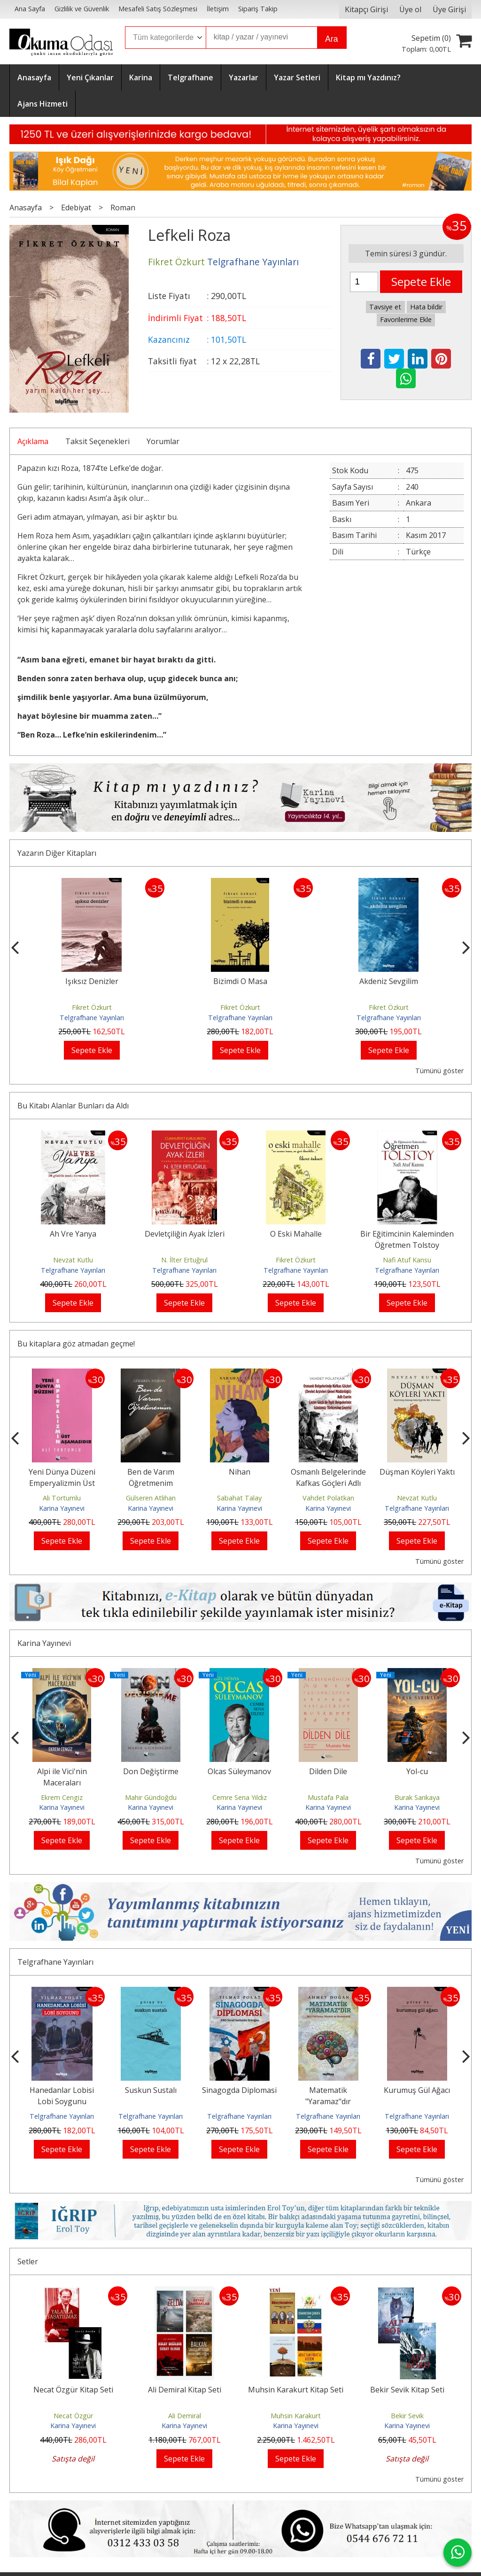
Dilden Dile (328, 1771)
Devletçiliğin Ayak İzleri (185, 1234)
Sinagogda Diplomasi (239, 2090)
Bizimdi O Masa (389, 981)
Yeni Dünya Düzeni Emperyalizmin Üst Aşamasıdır (62, 1483)
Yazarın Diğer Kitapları (56, 853)
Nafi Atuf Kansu (407, 1259)
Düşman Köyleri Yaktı (417, 1472)
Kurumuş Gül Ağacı (417, 2090)
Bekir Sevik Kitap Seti (407, 2389)
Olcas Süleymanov (239, 1771)
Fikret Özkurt (92, 1007)
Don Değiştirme (150, 1771)
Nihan (239, 1472)
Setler (27, 2261)
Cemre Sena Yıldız (239, 1797)
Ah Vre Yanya (73, 1234)
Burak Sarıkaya (417, 1797)
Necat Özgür (73, 2415)
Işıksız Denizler (240, 981)
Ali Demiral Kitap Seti (184, 2389)
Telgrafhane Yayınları (92, 1017)
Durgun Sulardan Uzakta (92, 981)
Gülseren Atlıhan (151, 1497)
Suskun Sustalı (151, 2090)
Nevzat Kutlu (73, 1259)
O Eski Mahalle (296, 1234)
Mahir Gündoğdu (151, 1797)
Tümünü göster (439, 1070)
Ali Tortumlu (62, 1497)
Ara (331, 39)
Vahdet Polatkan (328, 1497)
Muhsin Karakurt (296, 2415)
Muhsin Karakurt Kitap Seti (295, 2389)
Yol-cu (417, 1771)
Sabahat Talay (239, 1497)
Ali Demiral (184, 2415)
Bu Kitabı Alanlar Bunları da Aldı (73, 1105)
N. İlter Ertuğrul (184, 1259)
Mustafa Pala (328, 1797)
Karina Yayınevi (62, 1508)
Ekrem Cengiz (62, 1797)
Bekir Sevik (407, 2415)
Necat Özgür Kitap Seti (73, 2389)
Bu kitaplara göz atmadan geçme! (76, 1343)
